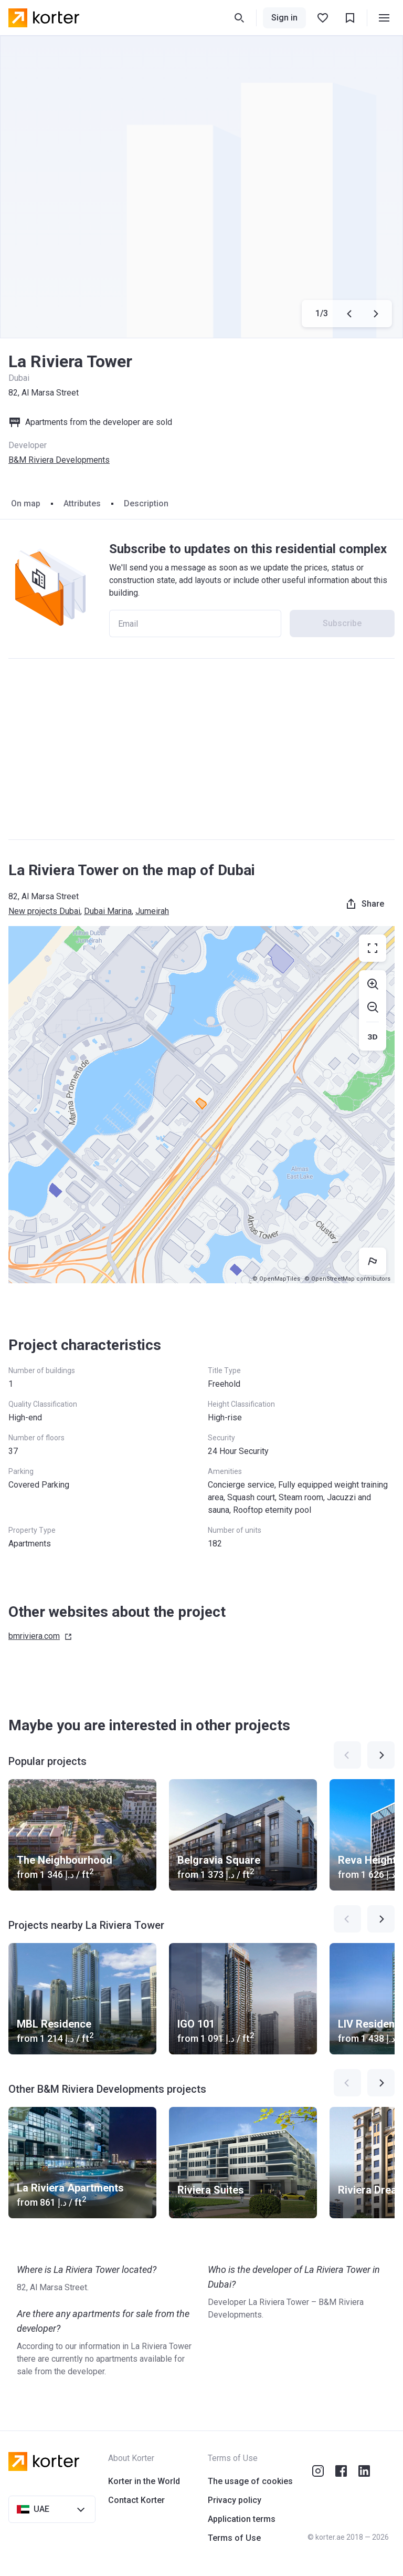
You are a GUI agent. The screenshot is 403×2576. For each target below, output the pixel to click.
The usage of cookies (250, 2481)
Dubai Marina (108, 911)
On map (25, 503)
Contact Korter (136, 2500)
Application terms (241, 2519)
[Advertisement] (201, 749)
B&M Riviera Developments (59, 460)
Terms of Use (234, 2538)
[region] (201, 1104)
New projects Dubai (44, 911)
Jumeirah (152, 911)
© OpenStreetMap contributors (347, 1278)
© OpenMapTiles (276, 1278)
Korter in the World (144, 2481)
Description (146, 503)
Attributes (82, 503)
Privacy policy (234, 2500)
